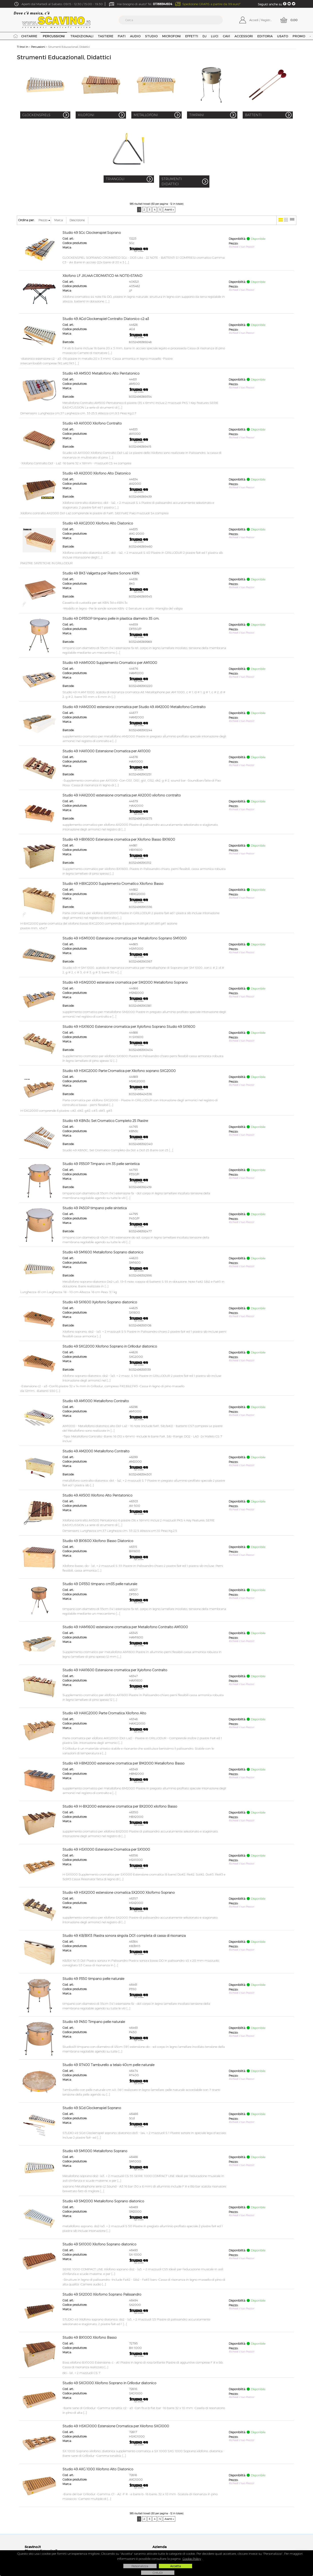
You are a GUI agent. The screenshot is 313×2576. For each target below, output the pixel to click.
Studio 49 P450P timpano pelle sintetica (95, 1208)
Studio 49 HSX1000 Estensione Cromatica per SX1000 (106, 1850)
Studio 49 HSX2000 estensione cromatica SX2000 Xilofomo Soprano (119, 1893)
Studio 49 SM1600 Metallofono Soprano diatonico (103, 1252)
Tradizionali (81, 36)
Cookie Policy (192, 2559)
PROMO (299, 36)
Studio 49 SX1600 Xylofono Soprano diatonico (100, 1302)
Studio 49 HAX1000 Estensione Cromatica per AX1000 (106, 751)
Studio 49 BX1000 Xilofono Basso (90, 2338)
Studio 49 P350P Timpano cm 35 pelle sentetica (101, 1164)
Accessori (243, 36)
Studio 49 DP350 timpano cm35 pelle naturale (100, 1584)
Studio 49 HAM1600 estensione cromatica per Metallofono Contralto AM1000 (125, 1627)
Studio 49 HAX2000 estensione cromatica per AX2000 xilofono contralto (122, 795)
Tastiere (105, 36)
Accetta (175, 2566)
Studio (151, 36)
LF (130, 290)
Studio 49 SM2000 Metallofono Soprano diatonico (103, 2201)
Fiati (122, 36)
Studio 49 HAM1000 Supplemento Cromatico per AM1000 (110, 663)
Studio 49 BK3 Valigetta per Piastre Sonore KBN (101, 573)
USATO (282, 36)
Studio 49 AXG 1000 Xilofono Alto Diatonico (98, 2469)
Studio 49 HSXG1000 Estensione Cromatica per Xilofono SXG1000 (116, 2426)
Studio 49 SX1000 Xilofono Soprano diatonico (99, 2244)
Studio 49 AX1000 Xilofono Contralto (92, 423)
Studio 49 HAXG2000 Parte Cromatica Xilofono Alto (104, 1713)
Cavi (226, 36)
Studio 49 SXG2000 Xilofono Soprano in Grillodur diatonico (110, 1346)
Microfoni (171, 36)
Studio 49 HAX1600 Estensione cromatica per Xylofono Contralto (115, 1670)
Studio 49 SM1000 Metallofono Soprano (95, 2151)
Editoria (265, 36)
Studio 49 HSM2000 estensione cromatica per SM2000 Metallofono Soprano (125, 982)
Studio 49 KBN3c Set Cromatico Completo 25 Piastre (105, 1121)
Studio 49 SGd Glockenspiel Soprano (92, 2108)
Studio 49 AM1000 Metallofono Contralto (96, 1401)
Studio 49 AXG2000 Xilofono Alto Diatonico (98, 523)
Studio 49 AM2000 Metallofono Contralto (96, 1451)
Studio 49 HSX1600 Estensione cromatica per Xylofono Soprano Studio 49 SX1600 (129, 1027)
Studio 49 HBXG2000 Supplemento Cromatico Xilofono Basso (113, 884)
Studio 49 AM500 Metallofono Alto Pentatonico (101, 373)
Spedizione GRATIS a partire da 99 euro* (211, 4)
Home (15, 36)
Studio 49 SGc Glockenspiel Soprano (92, 233)
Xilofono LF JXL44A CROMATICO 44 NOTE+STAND (102, 276)
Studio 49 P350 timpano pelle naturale (93, 1979)
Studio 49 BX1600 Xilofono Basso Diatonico (98, 1541)
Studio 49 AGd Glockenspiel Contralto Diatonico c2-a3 (106, 319)
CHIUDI (158, 2572)
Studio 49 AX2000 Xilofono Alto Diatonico (97, 473)
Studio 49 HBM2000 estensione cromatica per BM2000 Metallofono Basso (124, 1763)
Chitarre (29, 36)
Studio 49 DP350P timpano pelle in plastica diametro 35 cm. (111, 619)
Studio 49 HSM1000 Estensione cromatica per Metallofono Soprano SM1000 (125, 938)
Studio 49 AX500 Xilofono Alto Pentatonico (97, 1495)
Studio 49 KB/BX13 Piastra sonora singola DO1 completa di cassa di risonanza (124, 1936)
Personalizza (140, 2566)
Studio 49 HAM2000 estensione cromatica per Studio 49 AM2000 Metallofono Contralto (134, 707)
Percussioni (54, 36)
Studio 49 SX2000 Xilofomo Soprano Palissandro (102, 2294)
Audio (135, 36)
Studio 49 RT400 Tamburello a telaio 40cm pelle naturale (108, 2065)
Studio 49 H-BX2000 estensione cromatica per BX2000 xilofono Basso (120, 1806)
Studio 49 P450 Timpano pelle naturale (94, 2022)
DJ (205, 36)
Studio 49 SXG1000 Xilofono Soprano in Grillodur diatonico (109, 2383)
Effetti (191, 36)
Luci (214, 36)
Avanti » (169, 209)
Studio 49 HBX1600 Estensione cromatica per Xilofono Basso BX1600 (119, 839)
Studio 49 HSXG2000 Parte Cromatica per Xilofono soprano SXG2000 (119, 1071)
